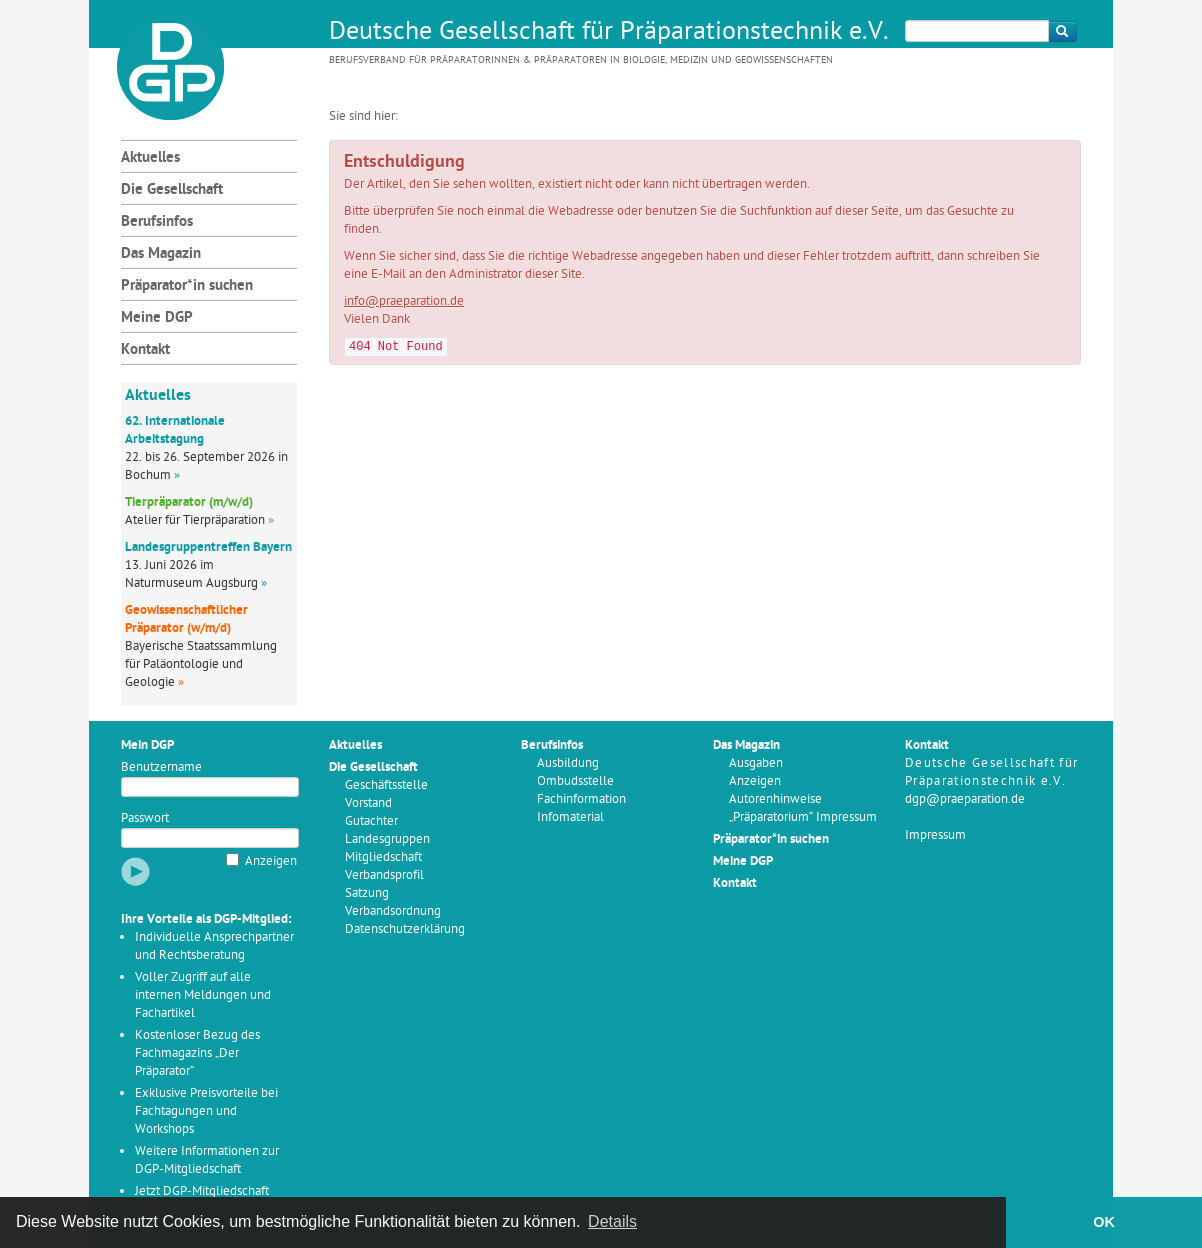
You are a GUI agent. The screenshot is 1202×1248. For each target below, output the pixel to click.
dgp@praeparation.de (965, 799)
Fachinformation (581, 799)
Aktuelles (150, 158)
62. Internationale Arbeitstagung (175, 430)
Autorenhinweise (775, 799)
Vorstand (368, 803)
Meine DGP (157, 318)
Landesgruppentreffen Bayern (208, 547)
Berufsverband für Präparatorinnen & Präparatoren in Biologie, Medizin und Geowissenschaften (581, 60)
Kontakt (145, 350)
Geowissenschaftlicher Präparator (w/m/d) (186, 619)
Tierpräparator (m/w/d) (189, 502)
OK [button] (1104, 1222)
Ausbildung (568, 763)
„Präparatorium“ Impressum (803, 817)
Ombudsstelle (575, 781)
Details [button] (612, 1221)
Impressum (935, 835)
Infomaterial (570, 817)
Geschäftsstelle (386, 785)
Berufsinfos (157, 222)
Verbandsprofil (384, 875)
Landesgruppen (387, 839)
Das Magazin (161, 254)
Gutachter (371, 821)
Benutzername (161, 767)
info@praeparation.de (404, 301)
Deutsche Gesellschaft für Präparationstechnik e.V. (609, 33)
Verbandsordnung (393, 911)
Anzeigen (271, 861)
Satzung (367, 893)
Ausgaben (756, 763)
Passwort (145, 818)
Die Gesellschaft (172, 190)
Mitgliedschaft (383, 857)
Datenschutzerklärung (405, 929)
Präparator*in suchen (187, 286)
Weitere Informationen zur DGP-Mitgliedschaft (207, 1160)
